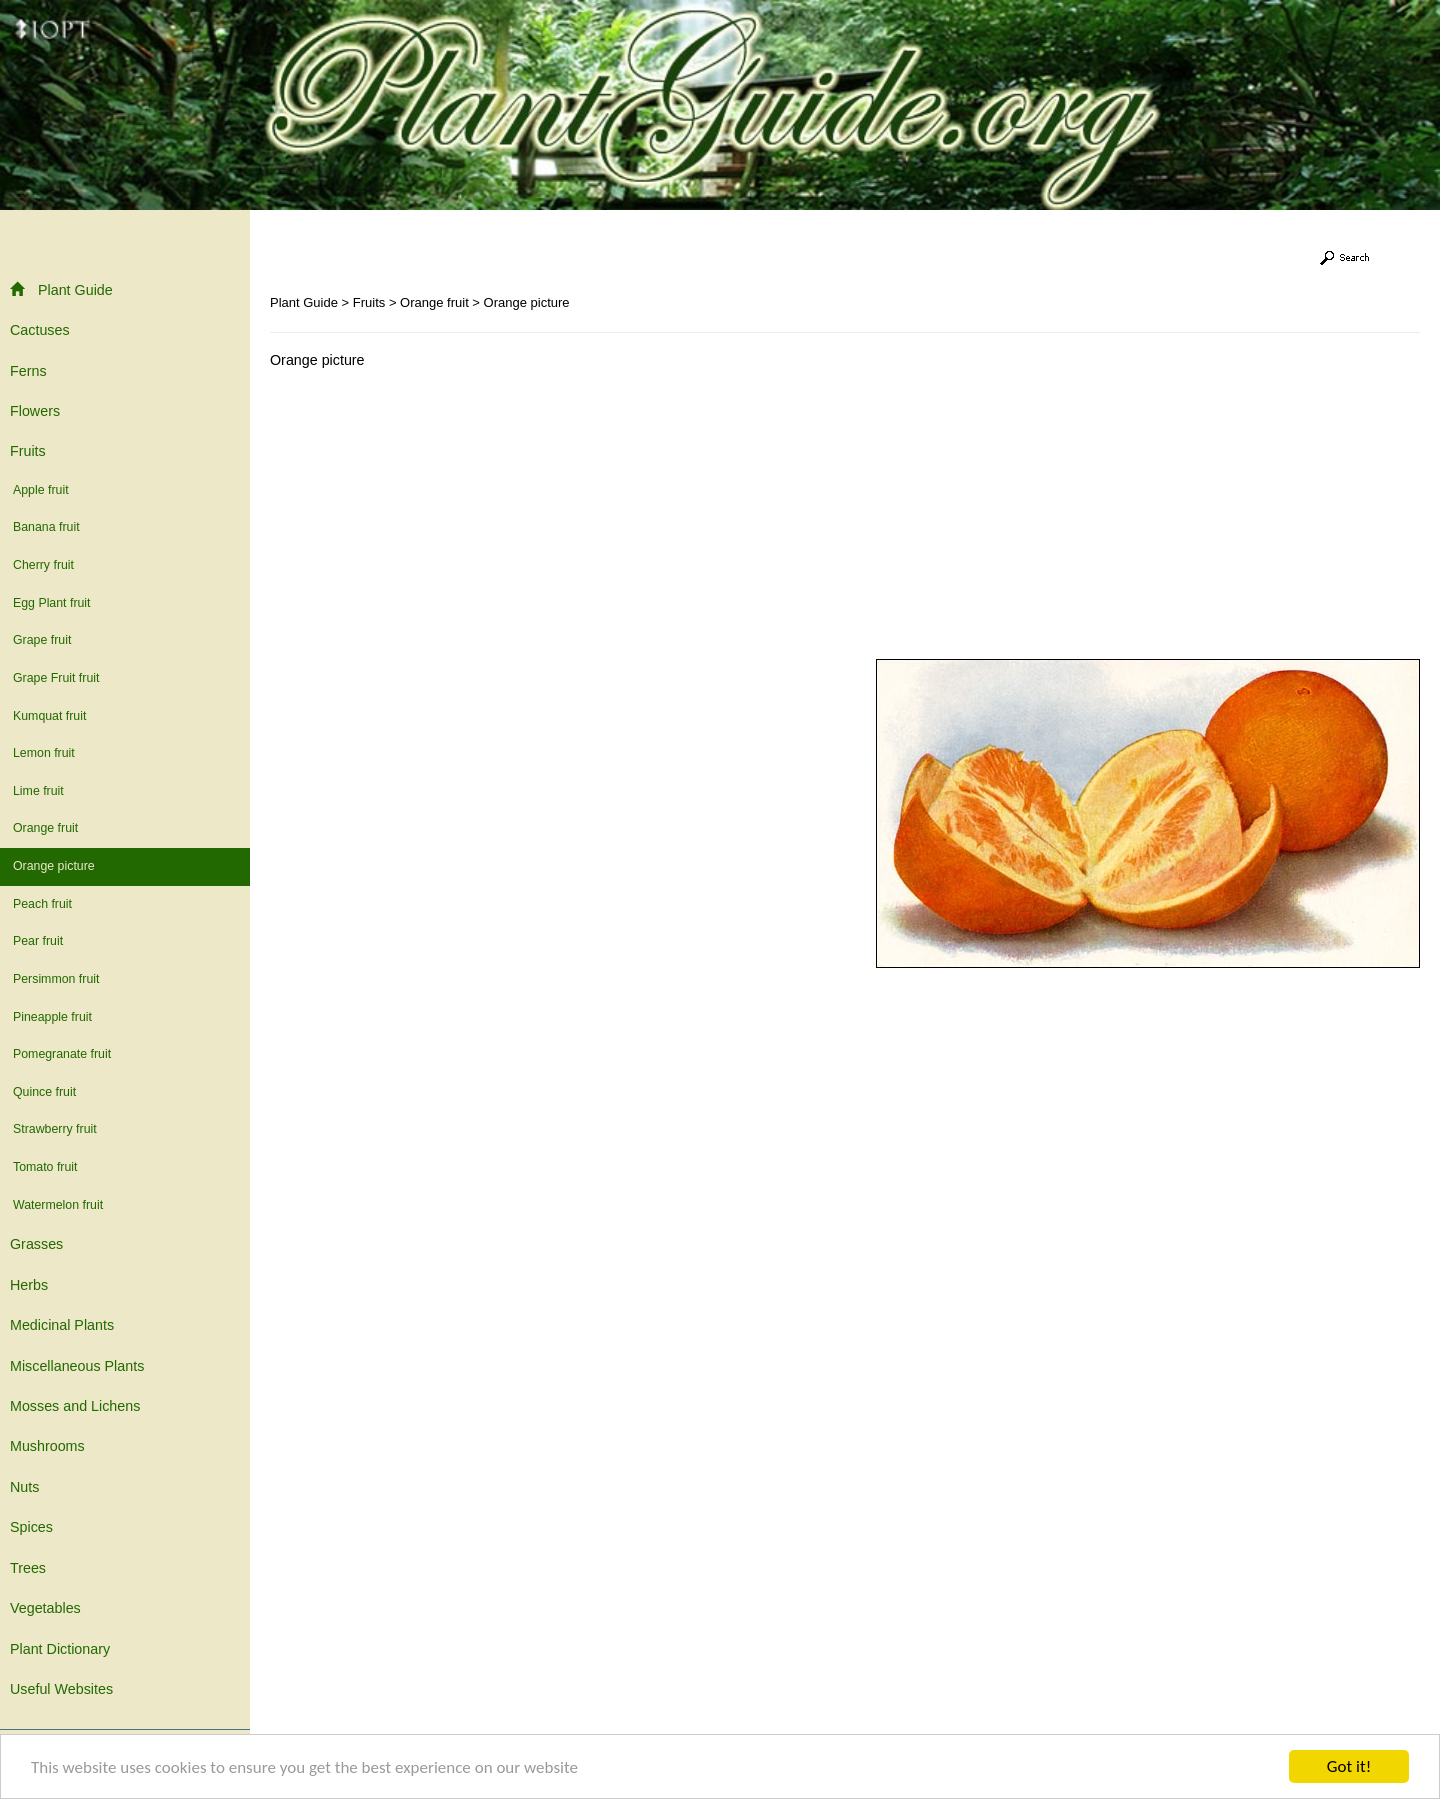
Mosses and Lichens (75, 1406)
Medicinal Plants (62, 1325)
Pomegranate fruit (62, 1054)
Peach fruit (42, 904)
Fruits (28, 451)
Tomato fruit (45, 1167)
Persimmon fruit (56, 979)
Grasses (36, 1244)
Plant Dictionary (60, 1649)
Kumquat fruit (49, 716)
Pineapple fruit (52, 1017)
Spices (31, 1527)
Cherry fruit (43, 565)
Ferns (28, 371)
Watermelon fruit (58, 1205)
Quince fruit (44, 1092)
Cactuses (40, 330)
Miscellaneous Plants (77, 1366)
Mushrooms (47, 1446)
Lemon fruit (44, 753)
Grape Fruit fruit (56, 678)
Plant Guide (61, 289)
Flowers (35, 411)
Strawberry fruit (55, 1129)
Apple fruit (41, 490)
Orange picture (54, 866)
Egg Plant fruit (52, 603)
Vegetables (45, 1608)
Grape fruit (42, 640)
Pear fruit (38, 941)
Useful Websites (61, 1689)
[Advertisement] (438, 519)
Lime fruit (38, 791)
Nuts (24, 1487)
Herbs (29, 1285)
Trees (28, 1568)
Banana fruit (46, 527)
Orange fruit (45, 828)
